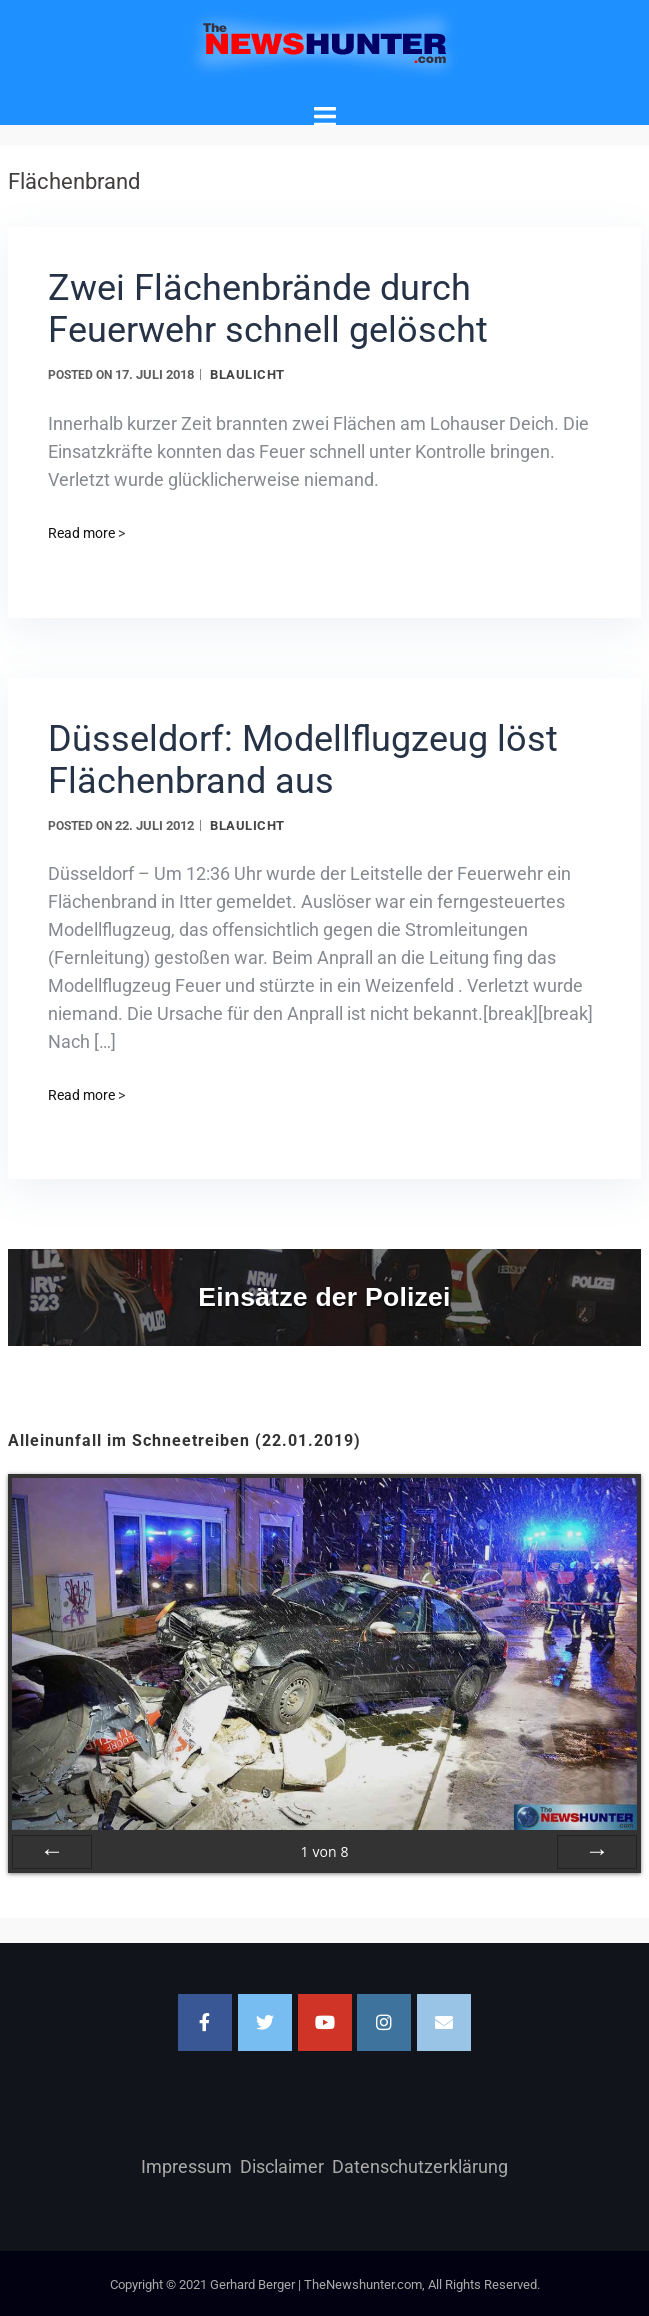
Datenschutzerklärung (420, 2166)
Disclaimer (282, 2166)
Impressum (186, 2166)
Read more (86, 533)
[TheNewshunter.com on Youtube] (325, 2022)
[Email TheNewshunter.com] (444, 2022)
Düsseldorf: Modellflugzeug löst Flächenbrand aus (303, 760)
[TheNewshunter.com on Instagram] (384, 2022)
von (324, 1851)
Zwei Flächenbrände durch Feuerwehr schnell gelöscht (268, 309)
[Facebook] (205, 2022)
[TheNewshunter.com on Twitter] (265, 2022)
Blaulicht (247, 374)
